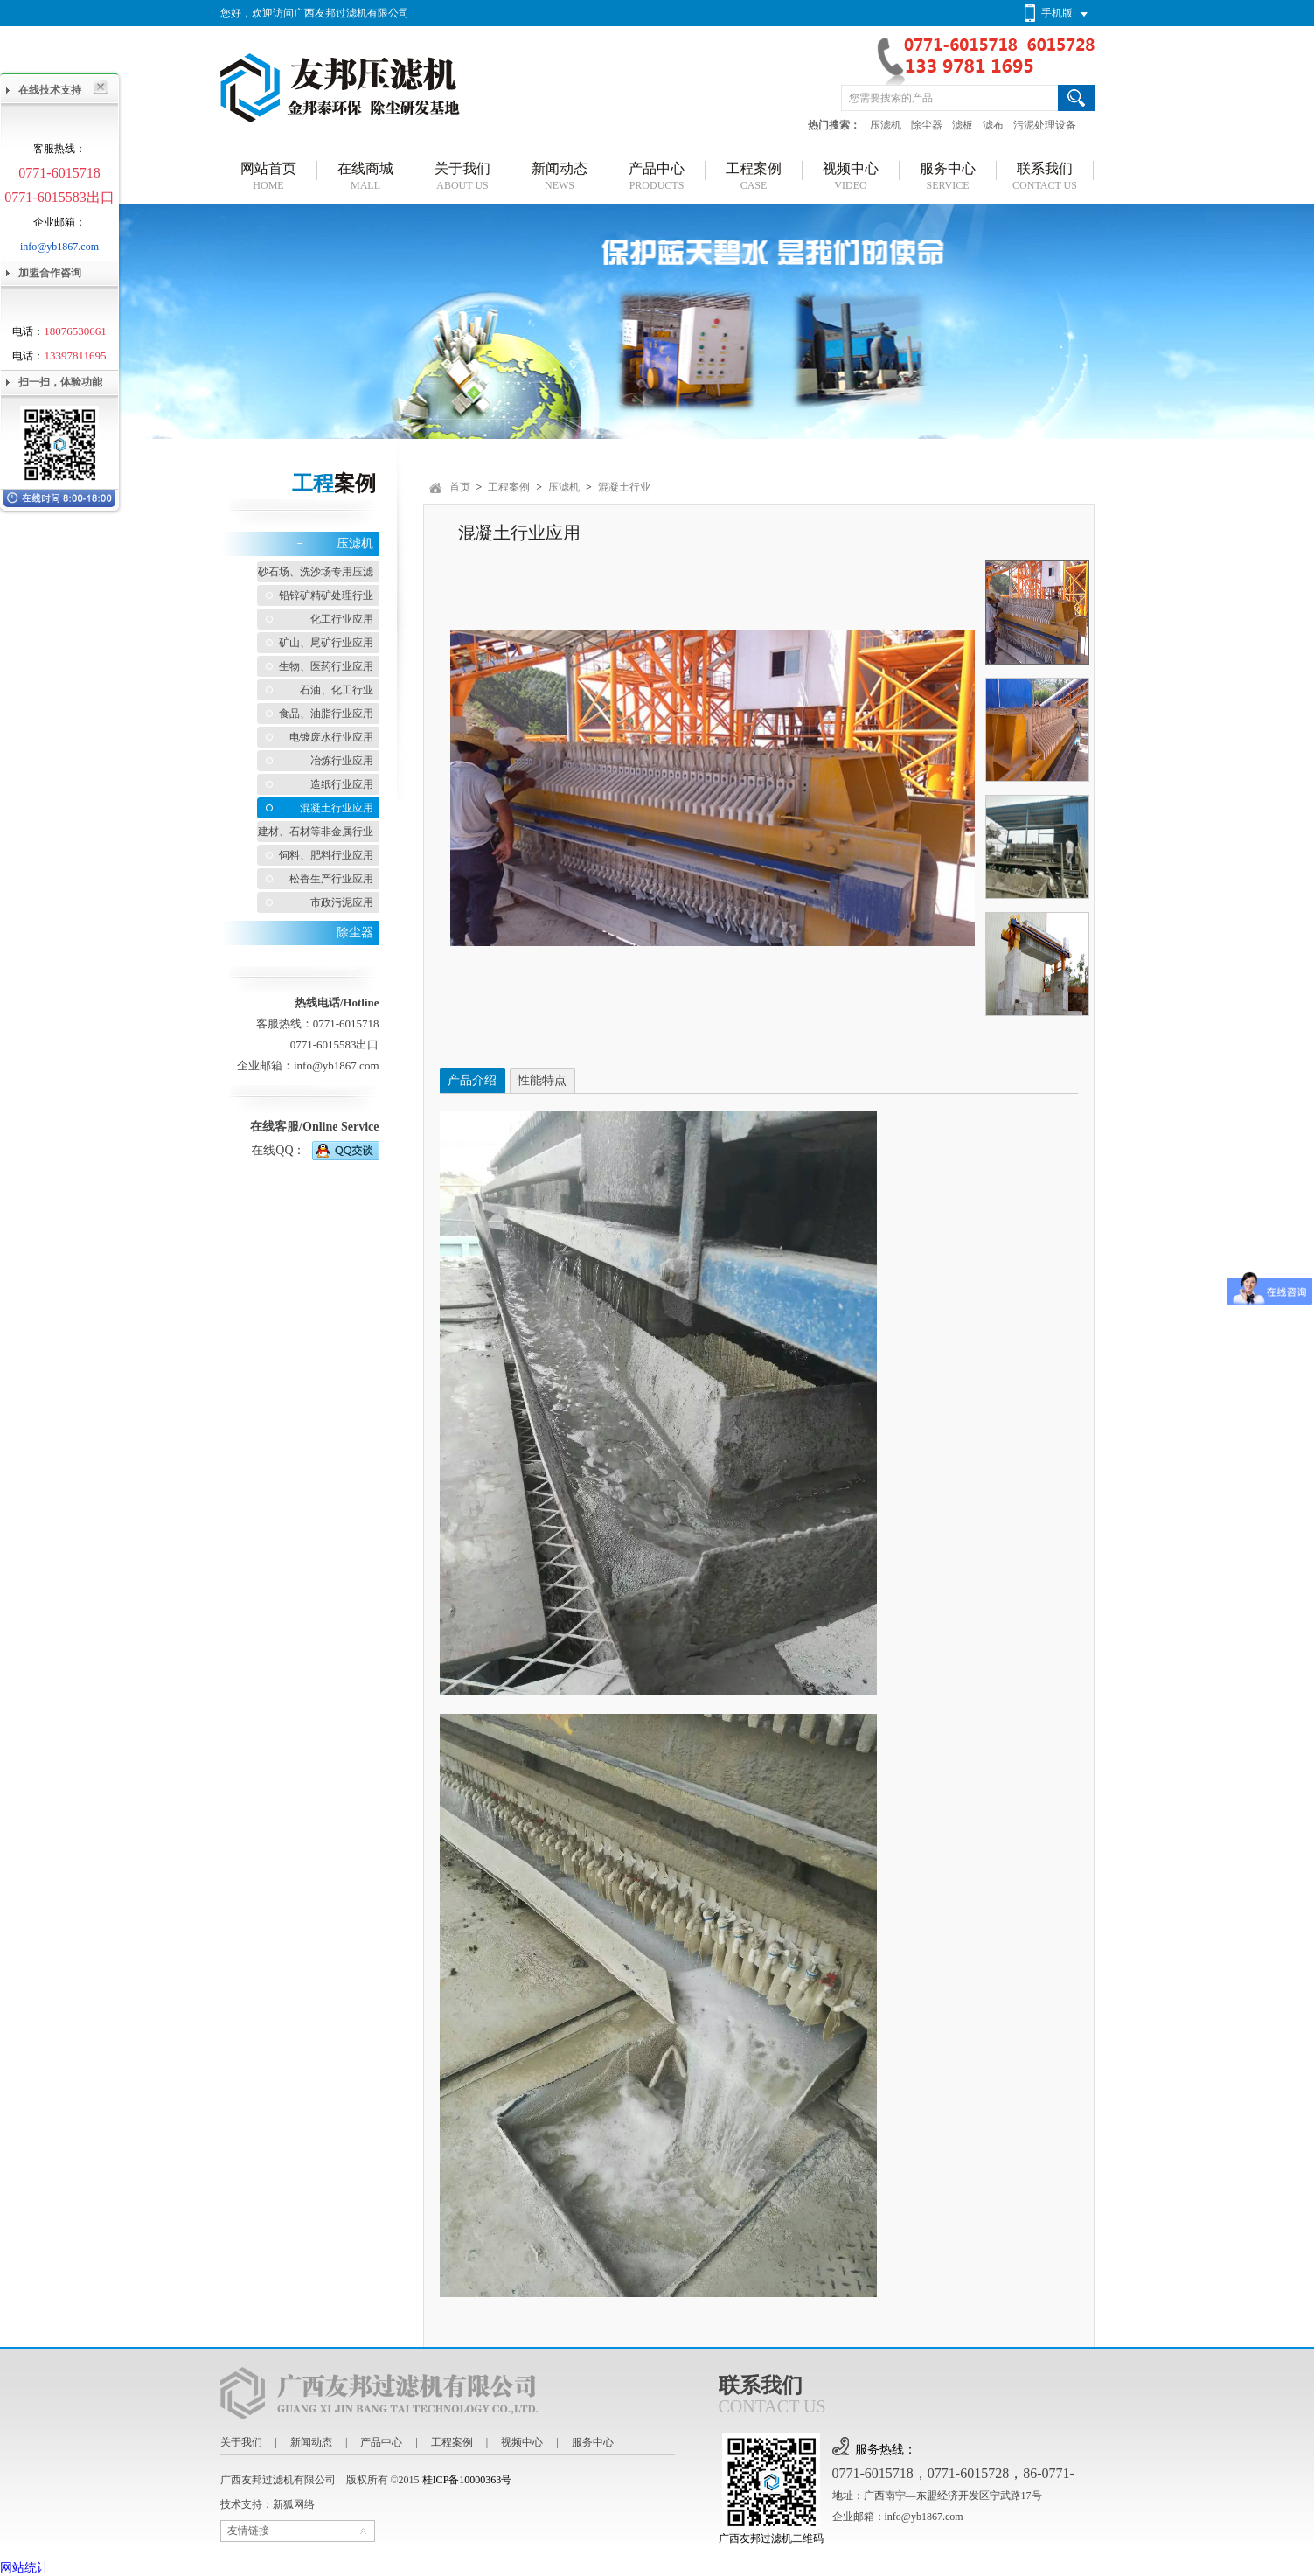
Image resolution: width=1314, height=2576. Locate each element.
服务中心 (593, 2442)
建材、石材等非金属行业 (315, 831)
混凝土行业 (624, 487)
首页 (459, 487)
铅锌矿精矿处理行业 (326, 595)
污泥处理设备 (1044, 125)
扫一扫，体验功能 (60, 382)
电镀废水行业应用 (331, 737)
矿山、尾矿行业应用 (326, 643)
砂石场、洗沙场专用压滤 (315, 572)
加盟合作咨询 (49, 273)
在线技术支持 (49, 90)
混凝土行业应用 (336, 808)
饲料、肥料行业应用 (326, 855)
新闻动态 (311, 2442)
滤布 (993, 125)
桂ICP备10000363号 (467, 2480)
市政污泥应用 (341, 902)
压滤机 (885, 125)
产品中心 (381, 2442)
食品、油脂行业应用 (326, 713)
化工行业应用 (341, 619)
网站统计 (24, 2567)
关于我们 (241, 2442)
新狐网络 (294, 2504)
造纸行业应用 (341, 784)
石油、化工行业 (336, 690)
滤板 (962, 125)
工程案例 (509, 487)
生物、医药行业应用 (326, 666)
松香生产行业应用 (331, 879)
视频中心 (522, 2442)
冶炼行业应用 (341, 761)
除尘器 (926, 125)
